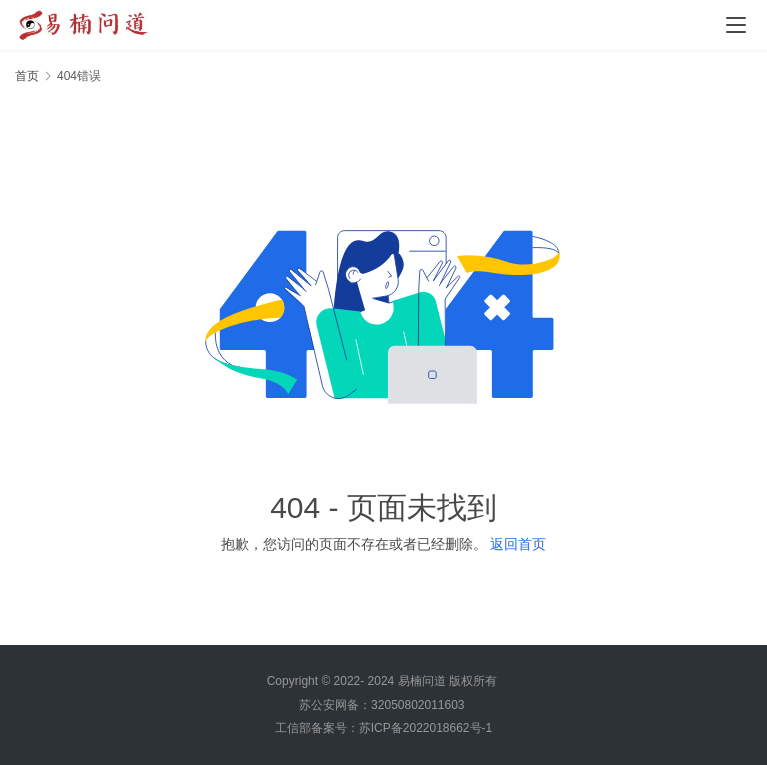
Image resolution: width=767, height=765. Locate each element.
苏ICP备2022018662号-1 (425, 728)
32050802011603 (417, 705)
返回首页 (518, 544)
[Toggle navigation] (736, 25)
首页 (27, 76)
